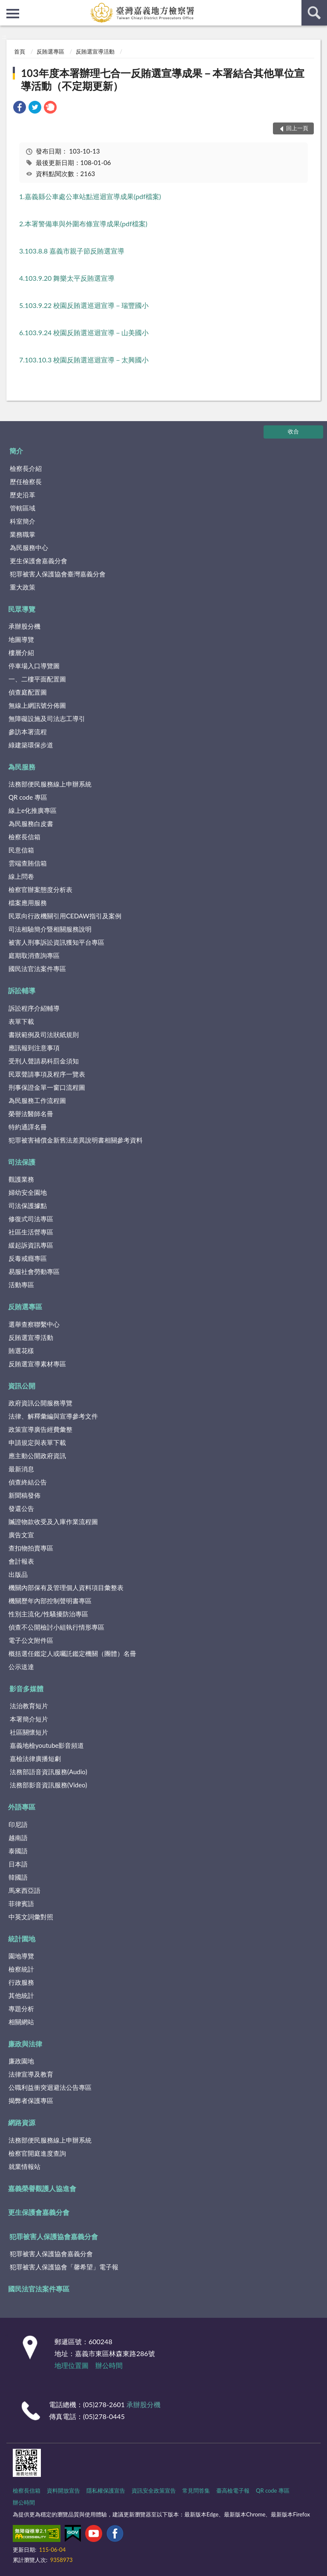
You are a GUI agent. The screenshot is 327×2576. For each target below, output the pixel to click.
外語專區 (21, 1807)
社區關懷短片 (29, 1732)
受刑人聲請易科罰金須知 (44, 1061)
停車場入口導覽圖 (34, 666)
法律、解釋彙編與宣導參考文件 (53, 1416)
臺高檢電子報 (233, 2490)
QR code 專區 (28, 797)
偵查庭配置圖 (28, 692)
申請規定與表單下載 (37, 1442)
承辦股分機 (24, 626)
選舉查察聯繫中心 (34, 1324)
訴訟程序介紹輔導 (34, 1008)
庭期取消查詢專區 (34, 955)
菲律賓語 (21, 1903)
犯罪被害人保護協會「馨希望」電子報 (64, 2267)
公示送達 (21, 1666)
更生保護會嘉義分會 (38, 560)
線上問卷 (21, 876)
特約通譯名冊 (28, 1127)
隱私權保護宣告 (105, 2490)
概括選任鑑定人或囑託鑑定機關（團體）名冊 (72, 1653)
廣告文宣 (21, 1535)
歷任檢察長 (26, 481)
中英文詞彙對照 (31, 1917)
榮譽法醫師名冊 (31, 1113)
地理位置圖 (71, 2365)
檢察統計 (21, 1969)
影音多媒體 (26, 1688)
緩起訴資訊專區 (31, 1245)
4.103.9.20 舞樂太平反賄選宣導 (67, 278)
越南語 (18, 1837)
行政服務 (21, 1982)
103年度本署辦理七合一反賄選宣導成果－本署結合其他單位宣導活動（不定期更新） (162, 79)
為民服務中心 (29, 547)
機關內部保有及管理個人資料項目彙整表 (66, 1587)
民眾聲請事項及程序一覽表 (47, 1074)
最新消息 (21, 1469)
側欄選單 (12, 13)
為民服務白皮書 (31, 823)
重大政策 (22, 587)
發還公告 (21, 1508)
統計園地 (21, 1939)
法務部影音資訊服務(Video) (48, 1785)
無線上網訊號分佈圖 (37, 705)
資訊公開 (21, 1386)
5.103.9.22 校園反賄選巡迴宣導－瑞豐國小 (84, 305)
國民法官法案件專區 (37, 968)
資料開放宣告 (63, 2490)
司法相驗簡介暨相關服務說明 (50, 929)
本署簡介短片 (29, 1719)
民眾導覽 (21, 609)
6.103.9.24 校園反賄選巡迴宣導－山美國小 (84, 332)
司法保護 (21, 1162)
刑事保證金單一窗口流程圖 (47, 1087)
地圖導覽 (21, 639)
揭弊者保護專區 (31, 2100)
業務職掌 (22, 534)
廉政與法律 (25, 2044)
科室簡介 (22, 521)
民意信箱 (21, 850)
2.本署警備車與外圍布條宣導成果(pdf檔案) (83, 223)
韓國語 (18, 1877)
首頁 (19, 51)
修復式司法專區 (31, 1218)
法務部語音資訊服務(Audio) (48, 1771)
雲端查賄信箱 (28, 863)
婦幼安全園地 (28, 1192)
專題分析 (21, 2008)
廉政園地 (21, 2061)
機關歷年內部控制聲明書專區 (50, 1600)
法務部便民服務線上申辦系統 (50, 784)
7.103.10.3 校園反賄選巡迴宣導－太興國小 (84, 360)
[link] (19, 108)
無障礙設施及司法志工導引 (47, 718)
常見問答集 (196, 2490)
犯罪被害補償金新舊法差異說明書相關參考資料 (76, 1140)
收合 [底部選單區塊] (293, 431)
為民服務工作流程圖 (37, 1100)
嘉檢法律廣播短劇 (35, 1758)
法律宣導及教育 (31, 2074)
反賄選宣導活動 (95, 51)
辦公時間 (109, 2365)
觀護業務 (21, 1179)
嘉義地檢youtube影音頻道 (47, 1745)
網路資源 (21, 2122)
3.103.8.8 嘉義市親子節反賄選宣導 (71, 251)
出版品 (18, 1574)
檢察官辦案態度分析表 (40, 889)
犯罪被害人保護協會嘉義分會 (53, 2236)
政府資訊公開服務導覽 (40, 1403)
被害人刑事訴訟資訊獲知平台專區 (56, 942)
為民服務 (21, 767)
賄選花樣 (21, 1350)
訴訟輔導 (21, 990)
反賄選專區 (50, 51)
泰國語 (18, 1851)
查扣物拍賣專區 (31, 1548)
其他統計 (21, 1995)
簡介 (16, 451)
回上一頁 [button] (297, 128)
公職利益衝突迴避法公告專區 (50, 2087)
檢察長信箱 (24, 837)
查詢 (314, 13)
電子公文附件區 (31, 1640)
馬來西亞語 (24, 1890)
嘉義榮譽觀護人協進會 (42, 2188)
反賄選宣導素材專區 (37, 1364)
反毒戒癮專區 (28, 1258)
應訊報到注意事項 (34, 1047)
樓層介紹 (21, 652)
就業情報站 (24, 2166)
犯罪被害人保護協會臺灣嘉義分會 (58, 574)
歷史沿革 (22, 495)
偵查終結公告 (28, 1482)
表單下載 (21, 1021)
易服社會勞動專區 (34, 1271)
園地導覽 (21, 1956)
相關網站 (21, 2022)
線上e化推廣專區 (33, 810)
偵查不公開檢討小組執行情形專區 (56, 1627)
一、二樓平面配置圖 (37, 679)
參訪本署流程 (28, 731)
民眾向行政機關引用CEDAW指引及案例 (65, 916)
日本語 (18, 1864)
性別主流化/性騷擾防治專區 (48, 1614)
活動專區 (21, 1284)
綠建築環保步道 (31, 745)
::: (7, 6)
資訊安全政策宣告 (154, 2490)
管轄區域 (22, 508)
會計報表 (21, 1561)
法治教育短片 (29, 1706)
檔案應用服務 (28, 902)
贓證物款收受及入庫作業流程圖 (53, 1521)
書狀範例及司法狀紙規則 (44, 1034)
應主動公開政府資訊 (37, 1455)
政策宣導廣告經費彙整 (40, 1429)
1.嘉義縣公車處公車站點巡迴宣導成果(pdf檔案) (90, 196)
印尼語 (18, 1824)
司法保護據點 (28, 1205)
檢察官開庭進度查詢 (37, 2153)
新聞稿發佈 (24, 1495)
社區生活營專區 (31, 1232)
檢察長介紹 (26, 468)
